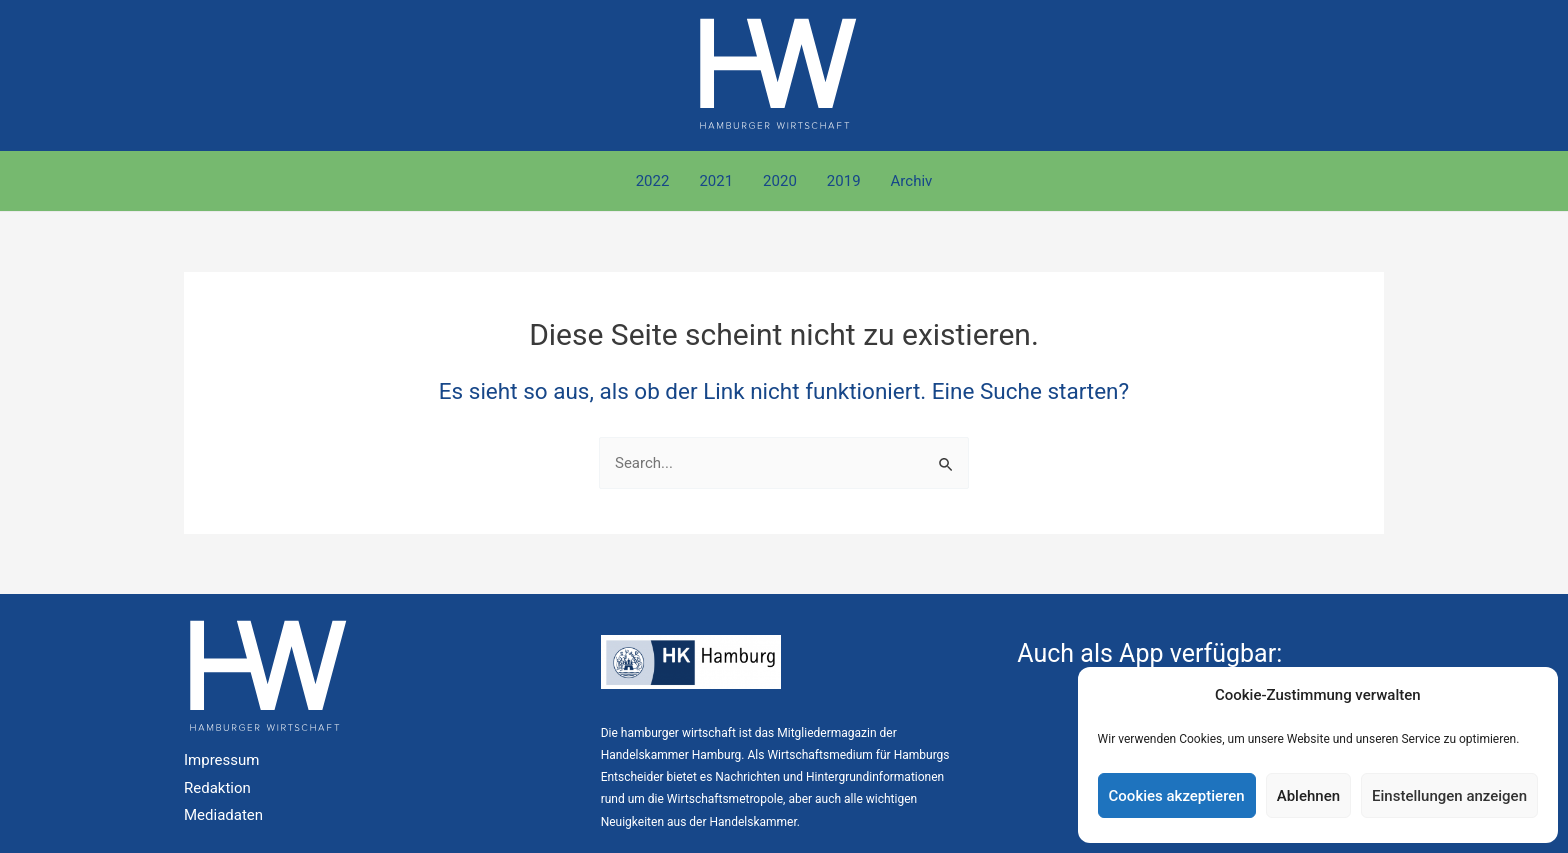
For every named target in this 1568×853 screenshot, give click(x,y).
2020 (780, 181)
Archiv (912, 181)
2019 (844, 181)
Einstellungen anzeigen (1449, 796)
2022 (653, 181)
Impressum (221, 760)
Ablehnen (1308, 796)
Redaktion (217, 788)
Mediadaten (223, 815)
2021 (716, 181)
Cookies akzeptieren (1177, 796)
